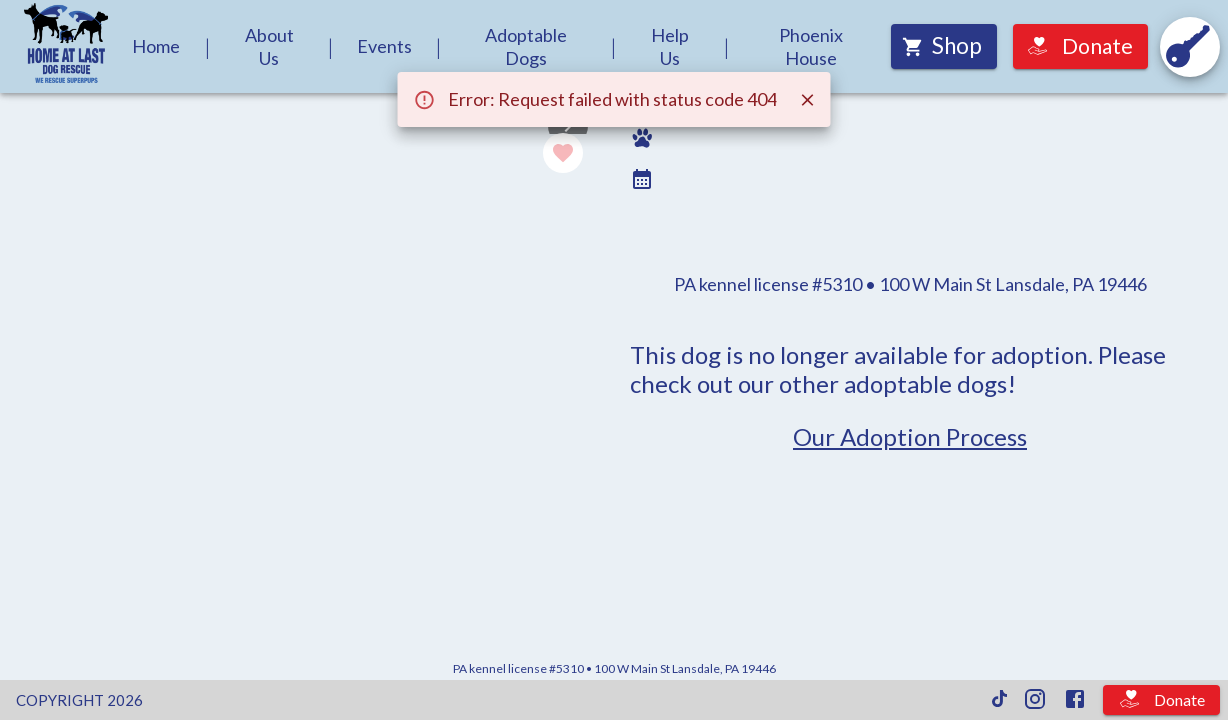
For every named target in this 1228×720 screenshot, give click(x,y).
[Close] (808, 100)
